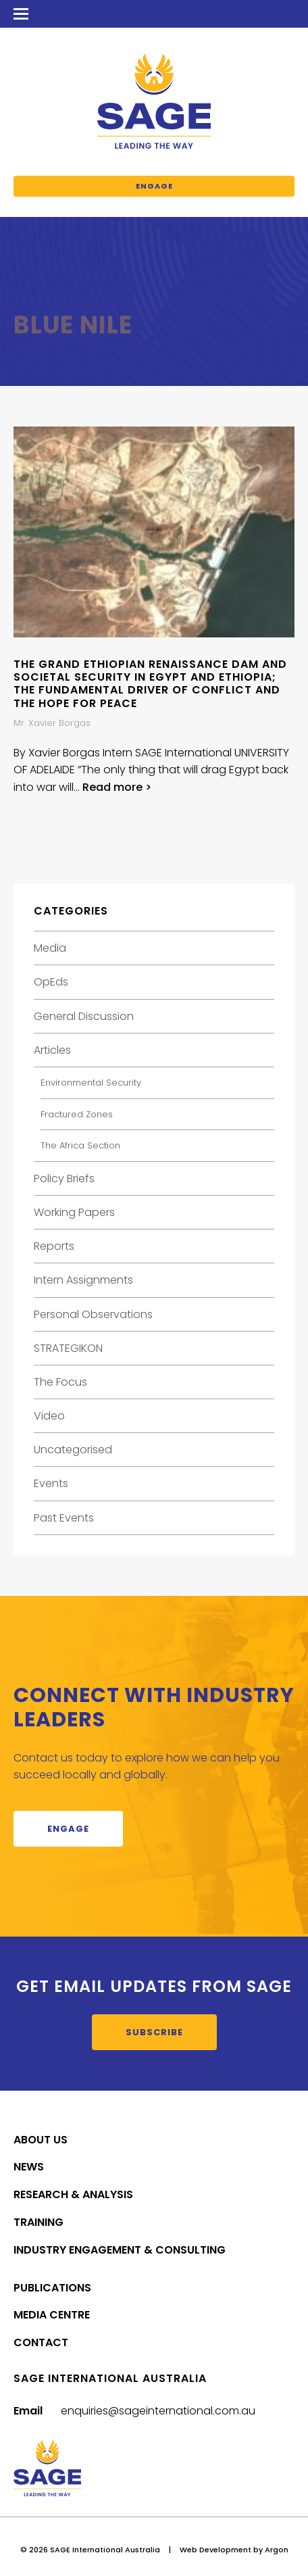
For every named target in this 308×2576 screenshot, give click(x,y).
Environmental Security (91, 1082)
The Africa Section (80, 1145)
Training (38, 2222)
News (29, 2166)
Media (50, 948)
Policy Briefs (64, 1178)
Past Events (64, 1518)
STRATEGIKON (68, 1348)
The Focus (60, 1382)
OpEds (51, 982)
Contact (41, 2342)
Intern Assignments (83, 1280)
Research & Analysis (73, 2194)
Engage (154, 185)
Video (49, 1416)
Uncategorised (73, 1449)
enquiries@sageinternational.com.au (158, 2411)
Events (51, 1483)
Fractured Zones (77, 1114)
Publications (52, 2287)
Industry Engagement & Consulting (120, 2250)
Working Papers (74, 1212)
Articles (52, 1050)
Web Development (215, 2549)
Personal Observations (93, 1314)
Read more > (116, 787)
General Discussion (84, 1016)
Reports (54, 1246)
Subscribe (154, 2032)
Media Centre (52, 2315)
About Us (41, 2139)
